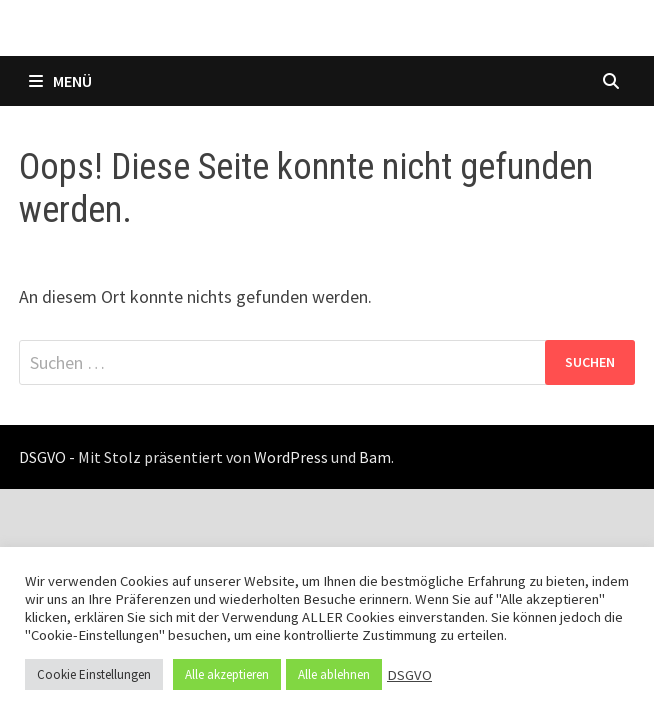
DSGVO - (47, 457)
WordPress (291, 457)
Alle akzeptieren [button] (227, 674)
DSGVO (409, 675)
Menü (60, 81)
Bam (375, 457)
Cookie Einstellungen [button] (94, 674)
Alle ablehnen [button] (334, 674)
